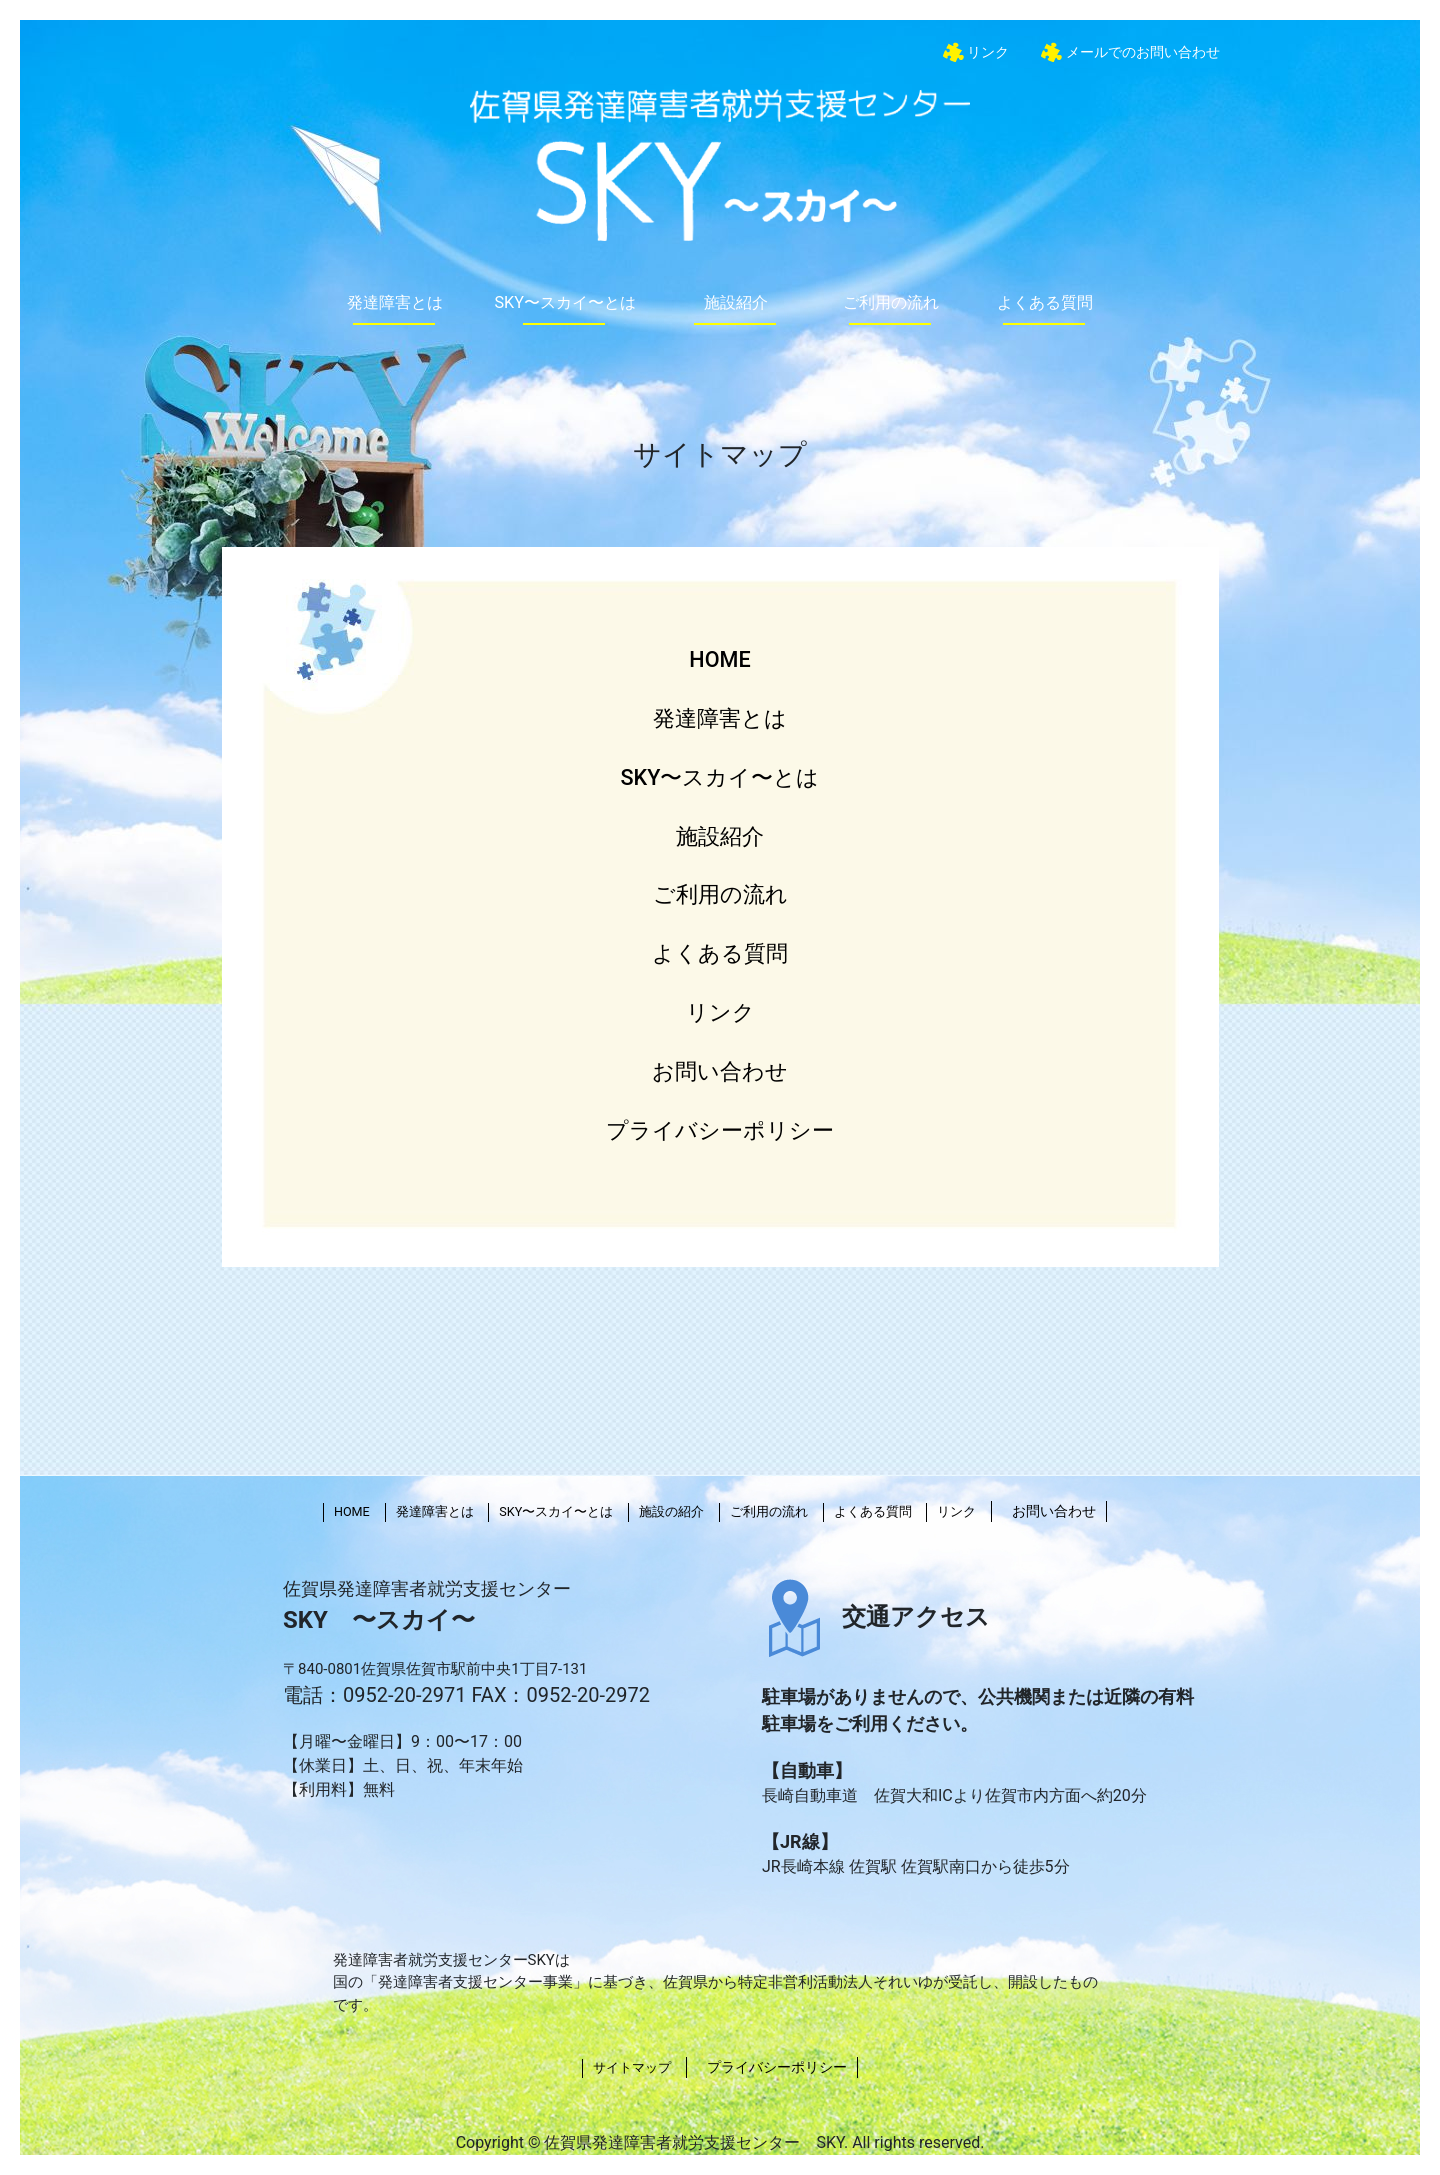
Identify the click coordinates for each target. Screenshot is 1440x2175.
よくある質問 (1045, 302)
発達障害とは (395, 302)
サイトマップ (632, 2067)
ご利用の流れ (891, 302)
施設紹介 (736, 302)
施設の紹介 (671, 1511)
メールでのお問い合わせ (1141, 52)
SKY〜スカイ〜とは (565, 302)
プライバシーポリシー (720, 1130)
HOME (719, 659)
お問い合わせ (720, 1071)
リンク (987, 52)
